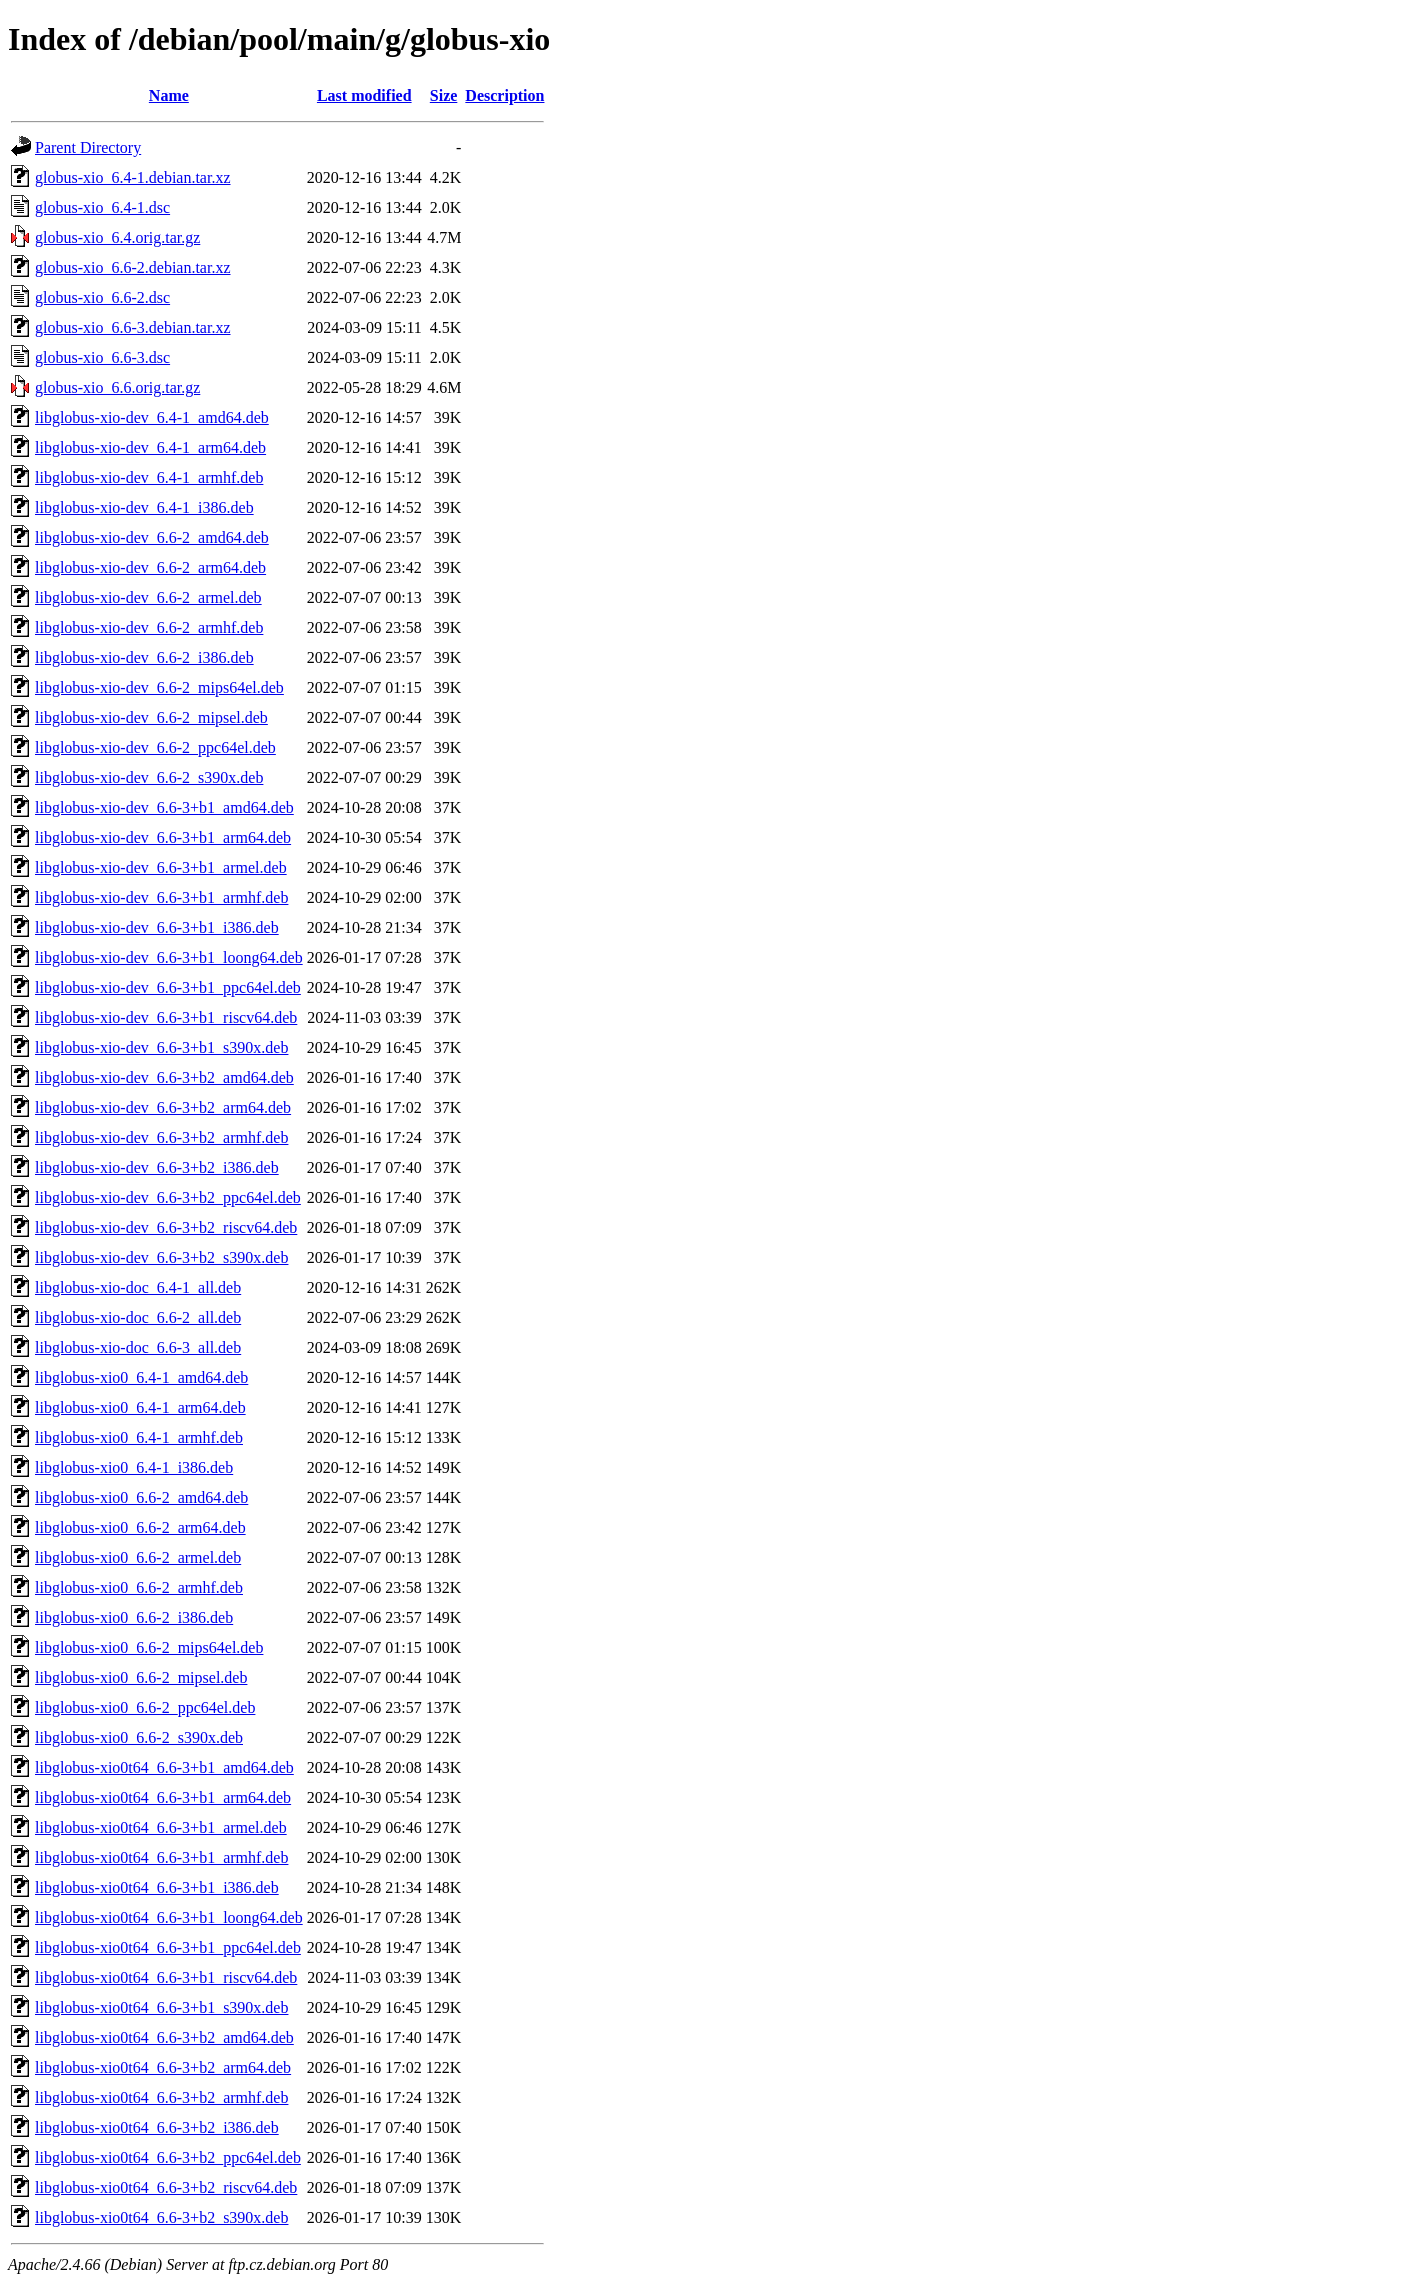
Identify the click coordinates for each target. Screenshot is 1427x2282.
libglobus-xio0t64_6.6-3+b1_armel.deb (161, 1827)
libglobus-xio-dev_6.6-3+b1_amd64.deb (164, 807)
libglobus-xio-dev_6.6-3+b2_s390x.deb (161, 1257)
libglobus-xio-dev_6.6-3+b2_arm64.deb (163, 1107)
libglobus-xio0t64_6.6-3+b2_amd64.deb (164, 2037)
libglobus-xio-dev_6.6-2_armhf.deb (149, 627)
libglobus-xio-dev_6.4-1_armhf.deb (149, 477)
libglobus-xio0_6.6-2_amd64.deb (141, 1497)
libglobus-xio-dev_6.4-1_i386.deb (144, 507)
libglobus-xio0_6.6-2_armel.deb (138, 1557)
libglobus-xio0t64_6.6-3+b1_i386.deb (157, 1887)
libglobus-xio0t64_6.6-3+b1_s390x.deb (161, 2007)
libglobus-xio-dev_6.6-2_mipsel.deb (151, 717)
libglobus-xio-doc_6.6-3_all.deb (138, 1347)
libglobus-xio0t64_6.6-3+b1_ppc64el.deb (168, 1947)
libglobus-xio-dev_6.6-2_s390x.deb (149, 777)
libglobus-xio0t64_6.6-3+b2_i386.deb (157, 2127)
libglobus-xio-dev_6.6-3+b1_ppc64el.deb (168, 987)
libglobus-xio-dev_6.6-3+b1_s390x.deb (161, 1047)
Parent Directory (88, 147)
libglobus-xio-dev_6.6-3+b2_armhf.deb (161, 1137)
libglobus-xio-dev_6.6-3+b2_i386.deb (157, 1167)
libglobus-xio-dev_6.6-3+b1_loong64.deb (169, 957)
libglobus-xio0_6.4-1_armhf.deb (139, 1437)
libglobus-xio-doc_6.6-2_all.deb (138, 1317)
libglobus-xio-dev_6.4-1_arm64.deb (150, 447)
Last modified (364, 95)
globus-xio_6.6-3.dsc (102, 357)
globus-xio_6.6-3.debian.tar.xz (133, 327)
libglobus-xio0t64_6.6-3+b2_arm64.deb (163, 2067)
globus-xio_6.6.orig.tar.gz (117, 387)
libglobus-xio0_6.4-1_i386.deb (134, 1467)
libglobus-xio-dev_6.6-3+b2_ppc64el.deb (168, 1197)
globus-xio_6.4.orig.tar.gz (117, 237)
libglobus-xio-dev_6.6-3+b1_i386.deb (157, 927)
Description (504, 95)
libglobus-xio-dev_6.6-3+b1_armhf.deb (161, 897)
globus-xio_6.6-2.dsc (102, 297)
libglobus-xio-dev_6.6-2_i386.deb (144, 657)
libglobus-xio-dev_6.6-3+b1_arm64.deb (163, 837)
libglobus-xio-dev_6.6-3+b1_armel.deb (161, 867)
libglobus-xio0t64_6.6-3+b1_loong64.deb (169, 1917)
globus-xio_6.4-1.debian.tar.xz (133, 177)
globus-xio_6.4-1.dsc (102, 207)
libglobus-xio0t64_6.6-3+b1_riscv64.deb (166, 1977)
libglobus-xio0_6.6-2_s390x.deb (139, 1737)
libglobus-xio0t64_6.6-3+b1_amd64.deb (164, 1767)
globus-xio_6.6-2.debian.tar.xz (133, 267)
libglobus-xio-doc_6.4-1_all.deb (138, 1287)
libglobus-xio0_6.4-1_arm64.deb (140, 1407)
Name (169, 95)
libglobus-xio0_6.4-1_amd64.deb (141, 1377)
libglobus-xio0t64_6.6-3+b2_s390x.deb (161, 2217)
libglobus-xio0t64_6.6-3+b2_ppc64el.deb (168, 2157)
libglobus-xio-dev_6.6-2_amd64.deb (152, 537)
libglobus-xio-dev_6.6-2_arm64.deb (150, 567)
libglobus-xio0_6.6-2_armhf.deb (139, 1587)
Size (444, 95)
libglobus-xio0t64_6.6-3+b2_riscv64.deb (166, 2187)
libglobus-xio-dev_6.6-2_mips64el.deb (159, 687)
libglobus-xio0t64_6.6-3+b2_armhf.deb (161, 2097)
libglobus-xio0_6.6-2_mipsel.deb (141, 1677)
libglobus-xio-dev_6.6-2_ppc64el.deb (155, 747)
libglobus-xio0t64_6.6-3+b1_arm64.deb (163, 1797)
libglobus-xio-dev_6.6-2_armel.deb (148, 597)
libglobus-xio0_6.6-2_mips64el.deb (149, 1647)
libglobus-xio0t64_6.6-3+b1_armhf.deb (161, 1857)
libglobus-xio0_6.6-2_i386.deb (134, 1617)
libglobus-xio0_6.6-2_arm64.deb (140, 1527)
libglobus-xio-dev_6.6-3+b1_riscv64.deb (166, 1017)
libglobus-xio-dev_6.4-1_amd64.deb (152, 417)
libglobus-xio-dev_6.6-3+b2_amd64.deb (164, 1077)
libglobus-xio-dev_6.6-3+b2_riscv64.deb (166, 1227)
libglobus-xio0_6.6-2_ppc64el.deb (145, 1707)
